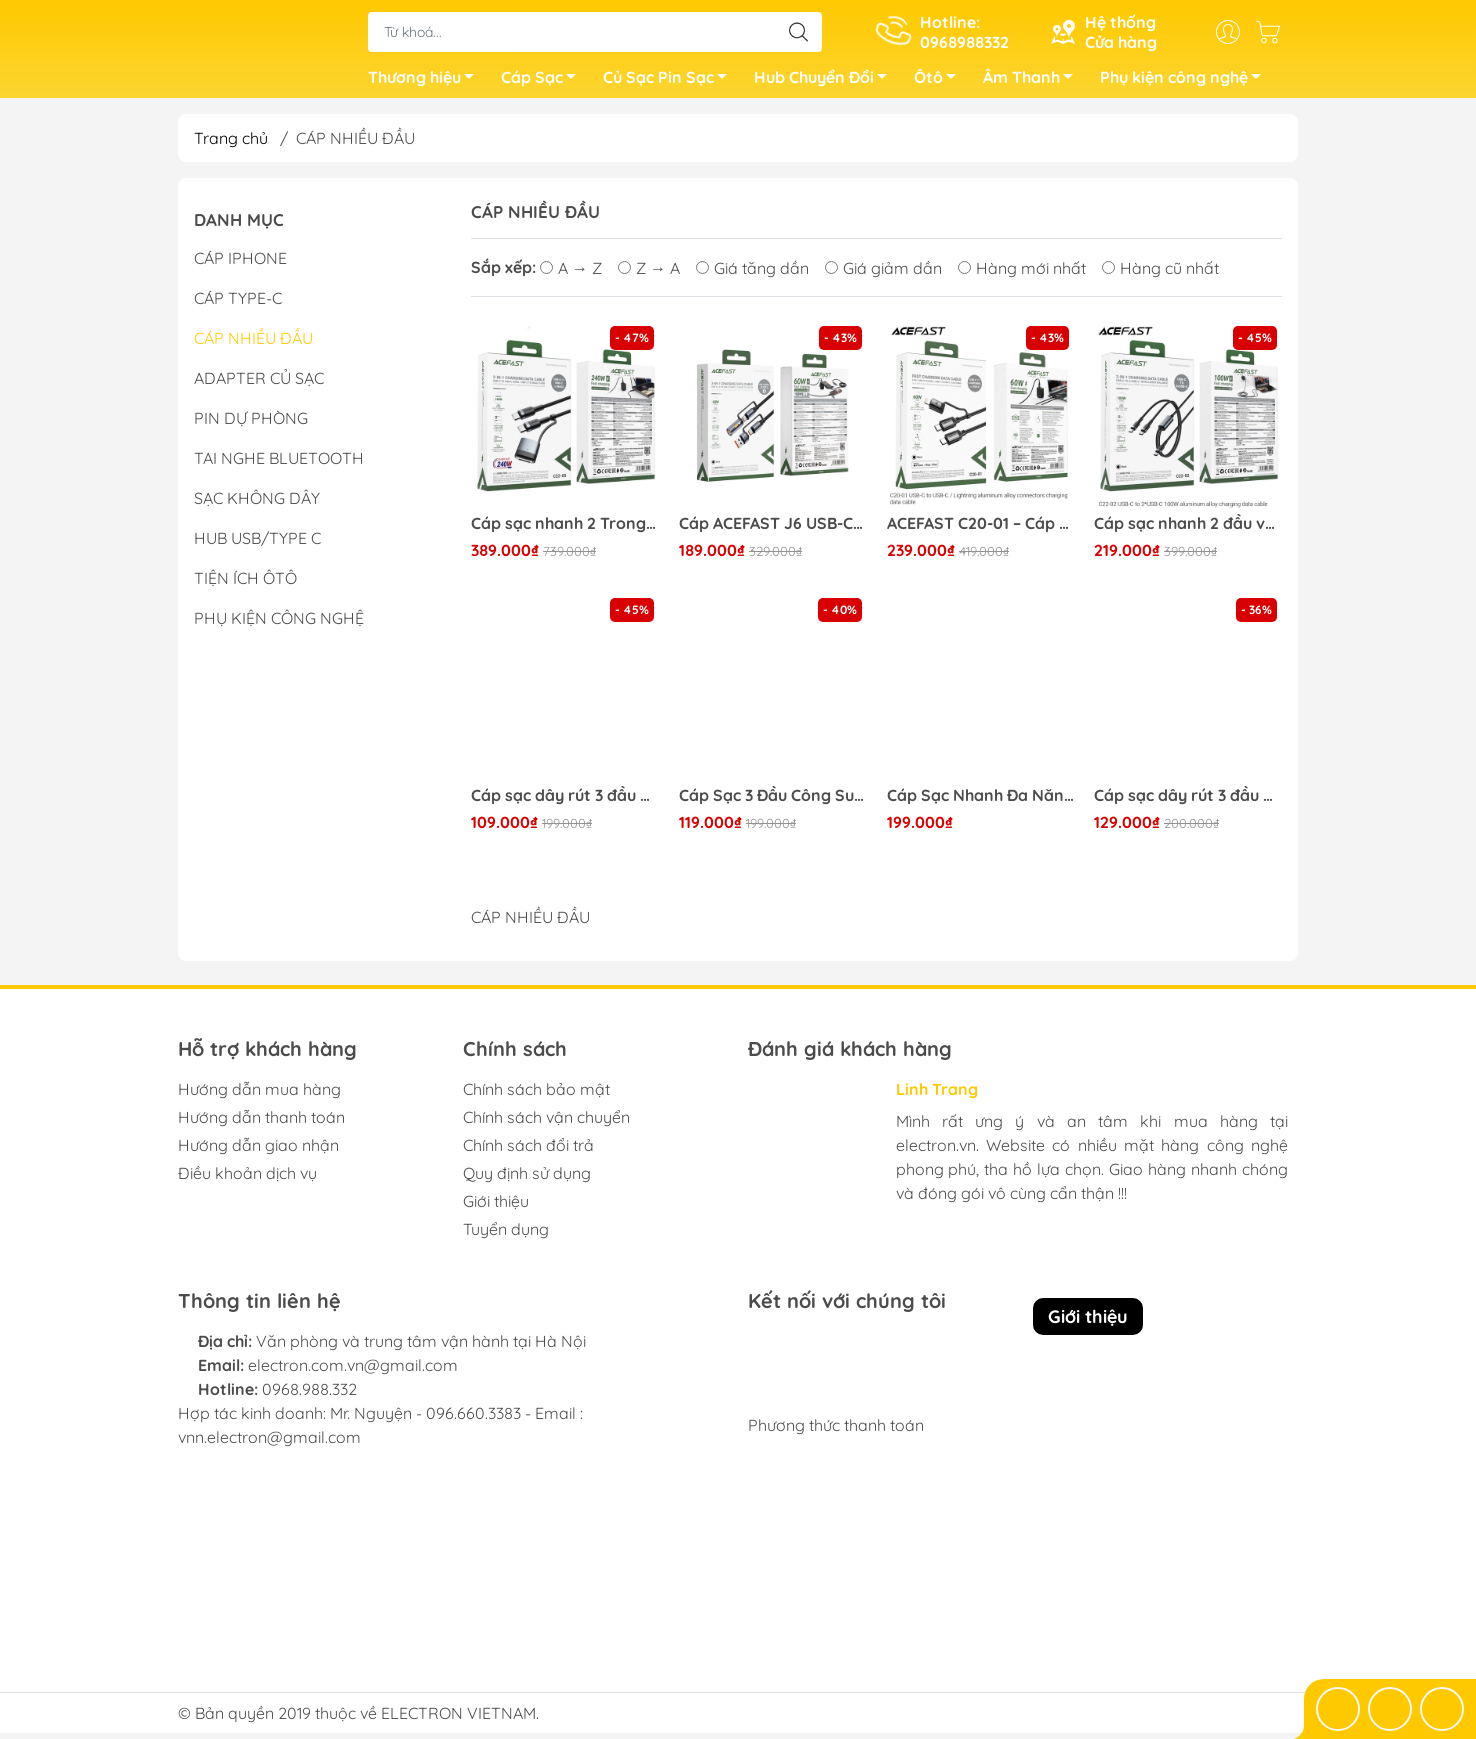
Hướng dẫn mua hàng (259, 1095)
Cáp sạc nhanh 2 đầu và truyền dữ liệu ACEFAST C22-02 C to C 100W (1188, 529)
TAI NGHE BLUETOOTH (279, 464)
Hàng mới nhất (1022, 274)
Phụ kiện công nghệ (1186, 83)
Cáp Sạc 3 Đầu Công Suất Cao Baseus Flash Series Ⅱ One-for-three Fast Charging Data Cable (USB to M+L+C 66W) (773, 801)
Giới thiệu (496, 1207)
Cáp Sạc (544, 83)
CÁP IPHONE (240, 264)
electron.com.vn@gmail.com (353, 1371)
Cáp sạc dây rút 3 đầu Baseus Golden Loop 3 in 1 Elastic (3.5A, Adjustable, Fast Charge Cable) (1188, 801)
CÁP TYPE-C (238, 304)
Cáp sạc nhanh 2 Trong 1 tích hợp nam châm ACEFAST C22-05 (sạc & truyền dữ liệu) (565, 529)
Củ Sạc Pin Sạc (670, 83)
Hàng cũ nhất (1160, 274)
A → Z (571, 274)
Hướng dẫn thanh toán (261, 1123)
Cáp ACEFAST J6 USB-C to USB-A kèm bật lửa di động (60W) (773, 529)
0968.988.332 (309, 1395)
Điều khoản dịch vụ (247, 1179)
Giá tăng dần (752, 274)
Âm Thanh (1033, 83)
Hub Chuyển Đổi (826, 83)
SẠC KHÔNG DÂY (257, 504)
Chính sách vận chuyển (546, 1123)
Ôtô (940, 83)
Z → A (649, 274)
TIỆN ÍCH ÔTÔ (245, 584)
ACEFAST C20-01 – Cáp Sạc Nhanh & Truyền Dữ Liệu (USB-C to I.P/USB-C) (981, 529)
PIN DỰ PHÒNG (251, 424)
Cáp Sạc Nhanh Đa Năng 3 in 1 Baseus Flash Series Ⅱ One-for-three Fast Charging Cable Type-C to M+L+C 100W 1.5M (981, 801)
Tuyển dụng (506, 1235)
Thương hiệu (426, 83)
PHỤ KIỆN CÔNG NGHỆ (279, 624)
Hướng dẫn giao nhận (258, 1151)
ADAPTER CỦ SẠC (259, 384)
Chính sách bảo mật (536, 1095)
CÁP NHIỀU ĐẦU (253, 344)
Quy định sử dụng (527, 1179)
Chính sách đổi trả (528, 1151)
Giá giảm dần (883, 274)
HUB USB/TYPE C (257, 544)
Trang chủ (231, 144)
